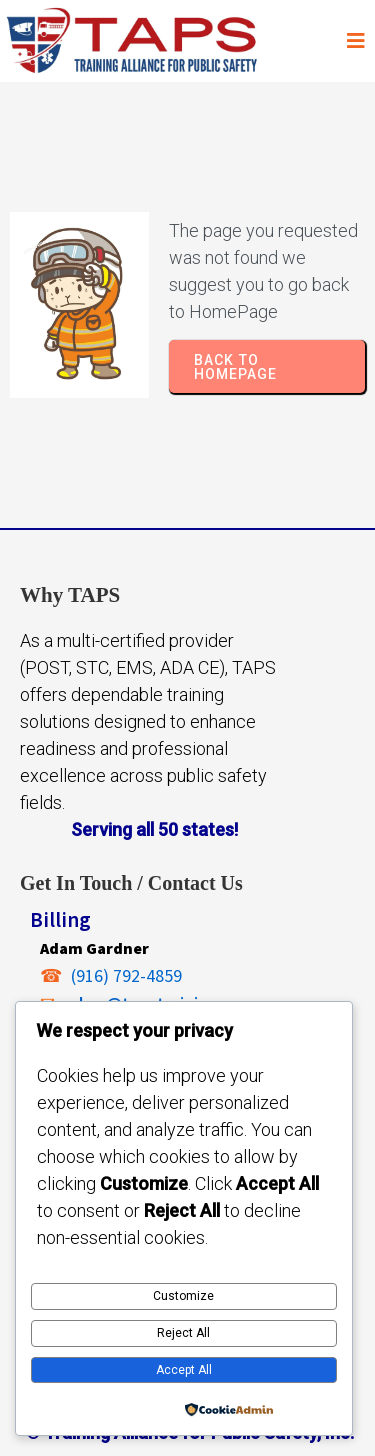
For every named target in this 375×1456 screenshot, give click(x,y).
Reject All (183, 1333)
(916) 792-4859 (126, 975)
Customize (183, 1296)
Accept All (184, 1370)
